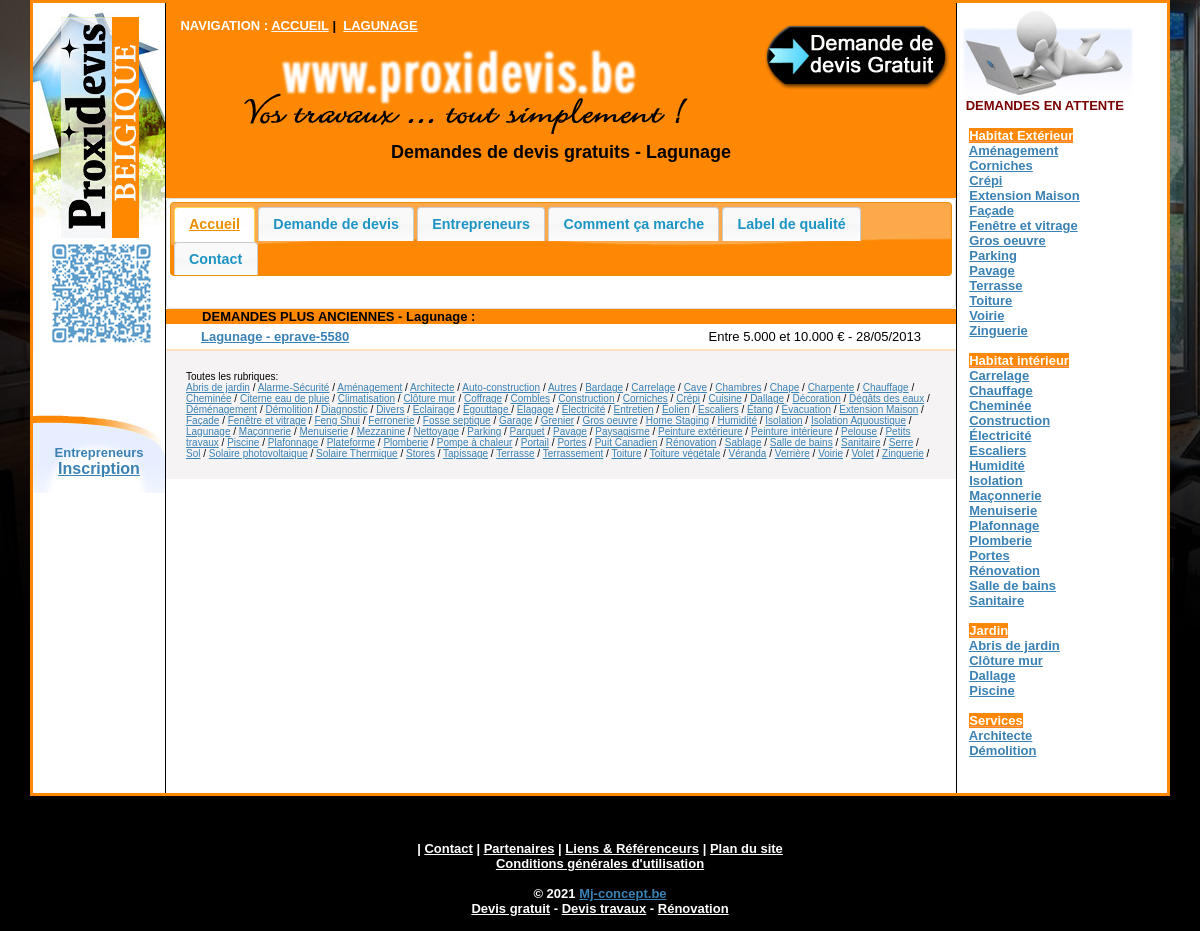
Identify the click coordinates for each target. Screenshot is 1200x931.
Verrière (792, 453)
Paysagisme (622, 431)
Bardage (604, 387)
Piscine (243, 442)
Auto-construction (501, 387)
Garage (515, 420)
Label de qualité (792, 224)
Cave (695, 387)
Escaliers (718, 409)
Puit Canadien (626, 442)
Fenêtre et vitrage (267, 420)
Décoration (816, 398)
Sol (193, 453)
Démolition (289, 409)
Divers (390, 409)
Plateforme (351, 442)
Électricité (583, 409)
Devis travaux (604, 908)
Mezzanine (381, 431)
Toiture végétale (685, 453)
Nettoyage (436, 431)
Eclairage (434, 409)
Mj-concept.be (622, 893)
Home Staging (677, 420)
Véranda (748, 453)
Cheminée (209, 398)
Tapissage (465, 453)
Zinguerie (903, 453)
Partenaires (519, 848)
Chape (784, 387)
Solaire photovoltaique (258, 453)
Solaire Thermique (357, 453)
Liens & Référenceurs (632, 848)
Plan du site (746, 848)
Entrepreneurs (481, 224)
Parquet (527, 431)
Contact (215, 259)
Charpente (831, 387)
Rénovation (691, 442)
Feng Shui (337, 420)
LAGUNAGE (380, 25)
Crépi (688, 398)
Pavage (570, 431)
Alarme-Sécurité (294, 387)
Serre (901, 442)
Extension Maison (878, 409)
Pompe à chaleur (475, 442)
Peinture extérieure (700, 431)
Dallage (767, 398)
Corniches (645, 398)
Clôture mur (429, 398)
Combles (530, 398)
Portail (535, 442)
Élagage (535, 409)
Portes (571, 442)
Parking (484, 431)
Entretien (634, 409)
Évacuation (806, 409)
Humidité (737, 420)
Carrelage (653, 387)
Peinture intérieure (792, 431)
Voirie (830, 453)
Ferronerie (391, 420)
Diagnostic (344, 409)
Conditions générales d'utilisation (600, 863)
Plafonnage (293, 442)
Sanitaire (860, 442)
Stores (420, 453)
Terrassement (573, 453)
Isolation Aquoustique (858, 420)
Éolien (676, 409)
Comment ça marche (634, 224)
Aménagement (369, 387)
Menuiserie (323, 431)
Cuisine (724, 398)
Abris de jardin (218, 387)
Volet (862, 453)
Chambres (738, 387)
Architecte (432, 387)
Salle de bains (801, 442)
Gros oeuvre (609, 420)
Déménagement (221, 409)
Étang (760, 409)
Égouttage (487, 409)
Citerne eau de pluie (285, 398)
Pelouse (859, 431)
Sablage (743, 442)
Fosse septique (457, 420)
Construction (586, 398)
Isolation (783, 420)
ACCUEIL (300, 25)
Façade (202, 420)
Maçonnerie (265, 431)
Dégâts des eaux (886, 398)
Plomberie (405, 442)
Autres (562, 387)
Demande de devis (336, 224)
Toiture (626, 453)
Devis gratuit (510, 908)
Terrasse (515, 453)
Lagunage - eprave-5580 (275, 336)
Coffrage (483, 398)
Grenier (557, 420)
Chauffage (886, 387)
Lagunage (208, 431)
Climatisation (366, 398)
